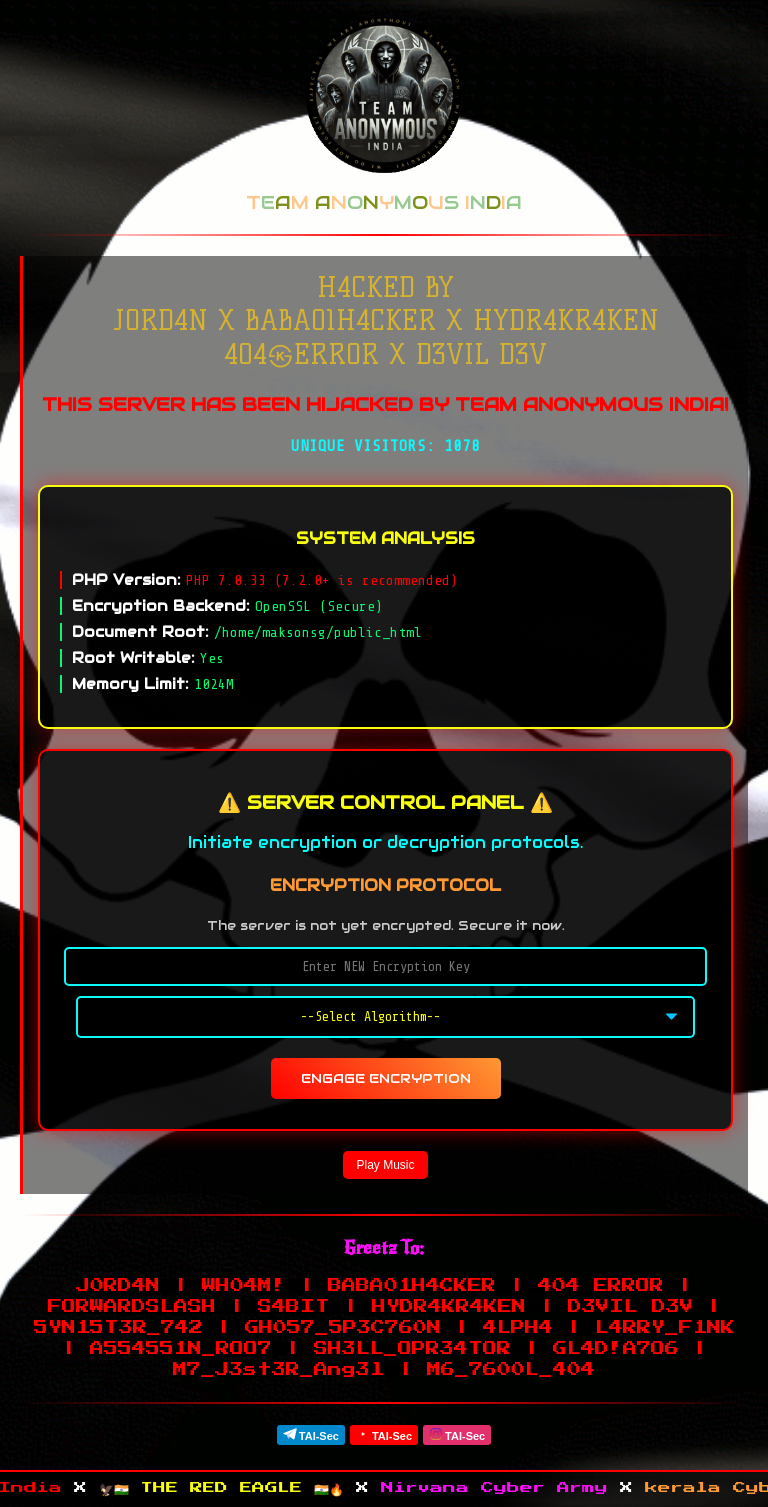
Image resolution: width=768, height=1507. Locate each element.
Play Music (385, 1165)
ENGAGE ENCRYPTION (386, 1078)
